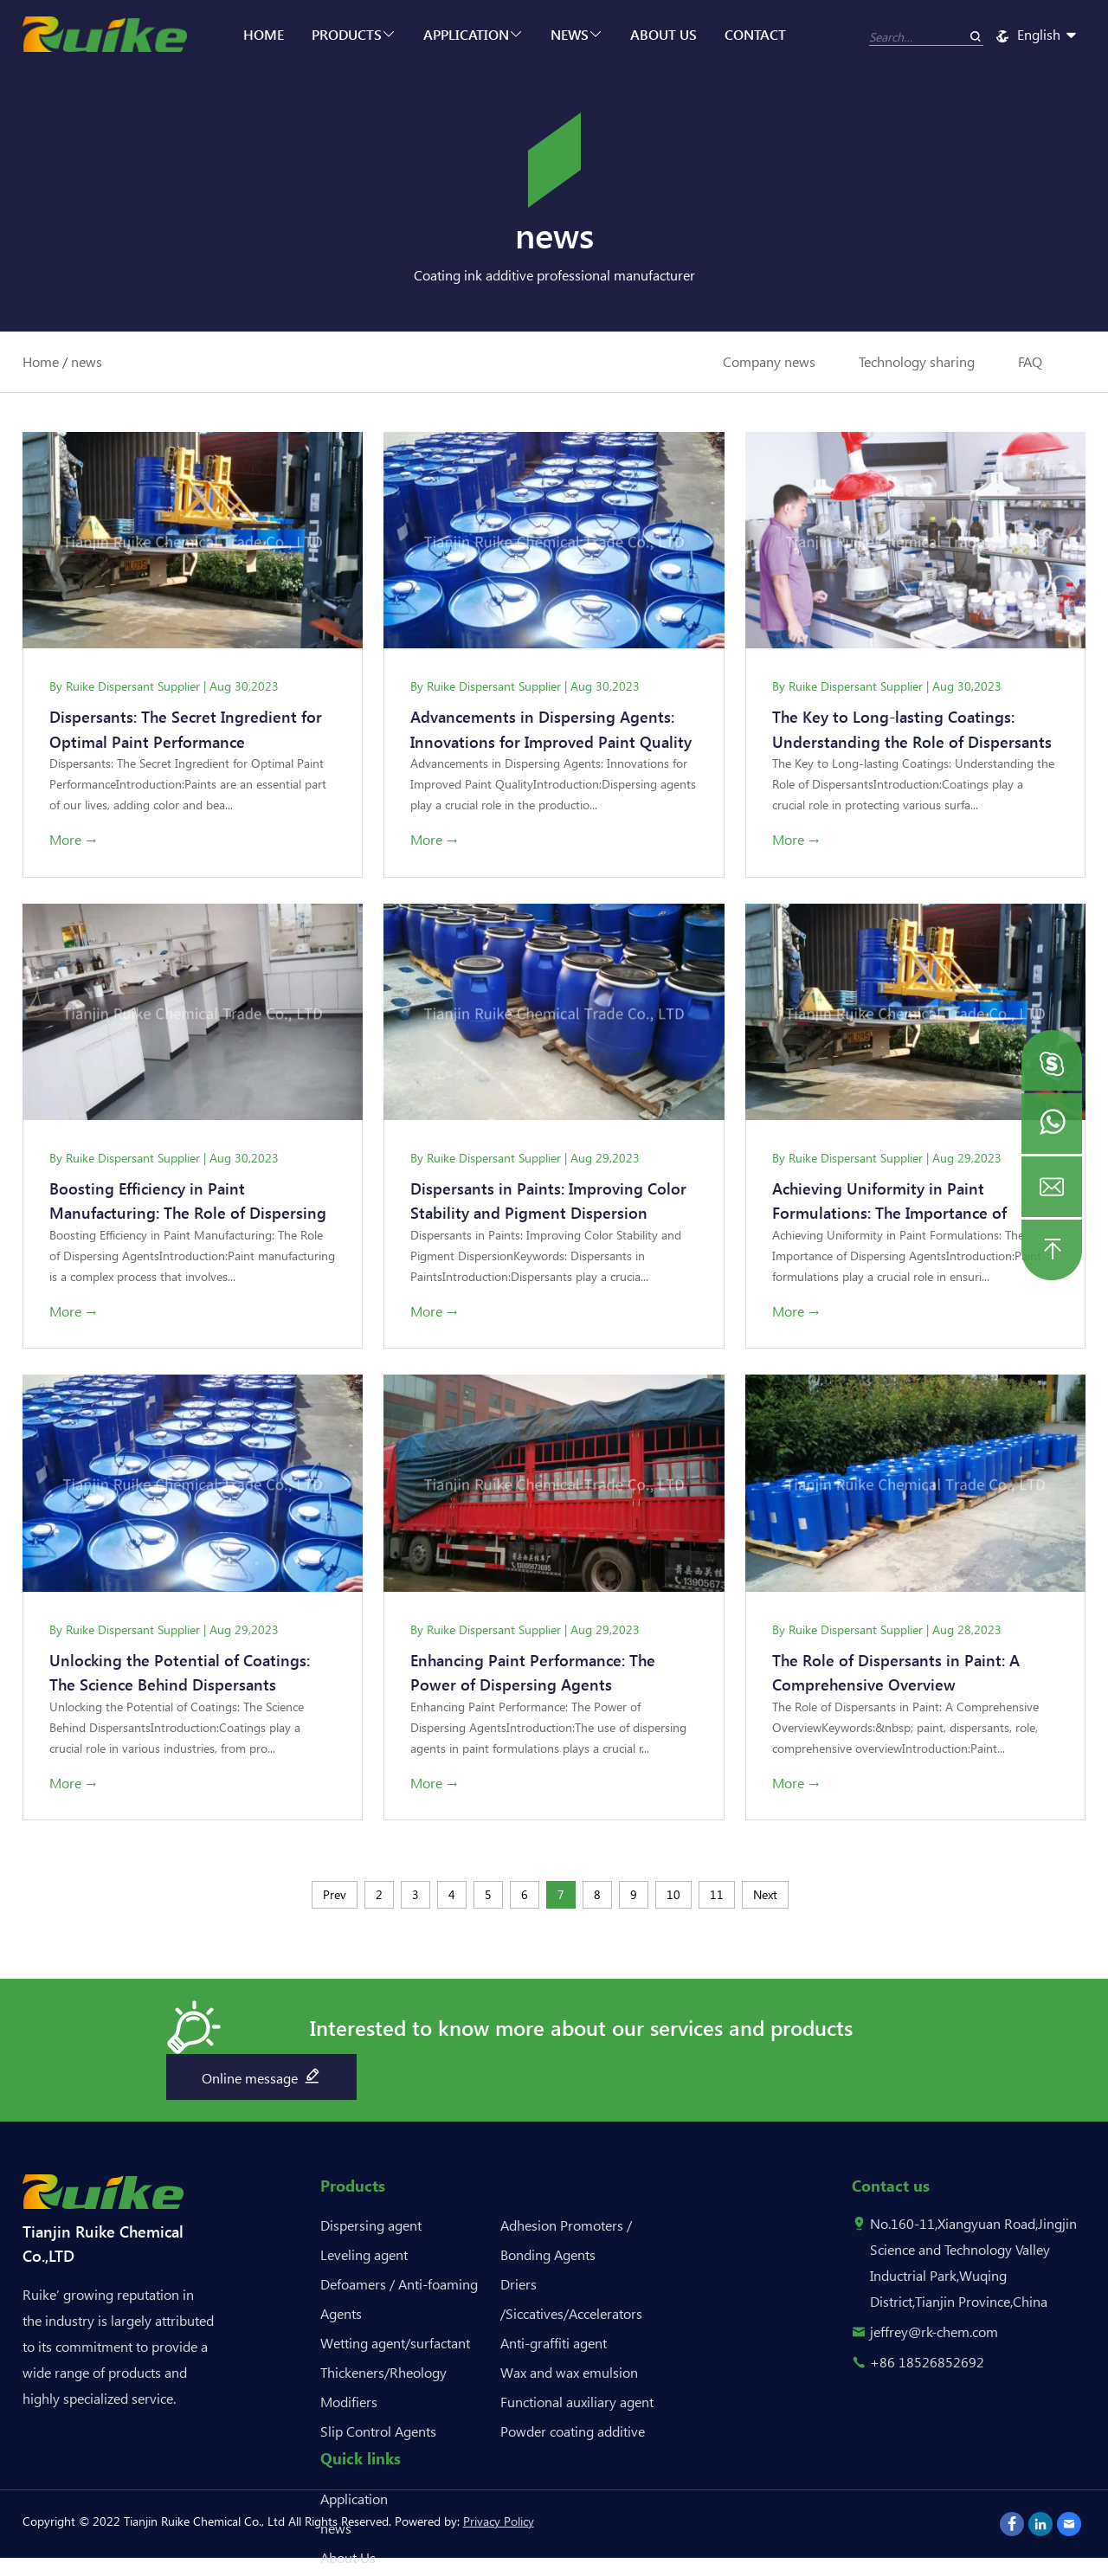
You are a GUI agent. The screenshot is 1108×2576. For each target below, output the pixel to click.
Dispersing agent (371, 2229)
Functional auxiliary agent (577, 2406)
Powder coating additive (572, 2435)
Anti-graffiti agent (553, 2347)
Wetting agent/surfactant (395, 2347)
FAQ (1030, 361)
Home (263, 34)
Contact (755, 34)
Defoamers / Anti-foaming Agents (399, 2303)
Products (354, 34)
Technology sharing (917, 361)
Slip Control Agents (378, 2435)
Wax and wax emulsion (569, 2376)
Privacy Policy (498, 2525)
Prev (334, 1898)
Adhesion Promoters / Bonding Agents (566, 2244)
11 (717, 1898)
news (576, 34)
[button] (1051, 1060)
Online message (262, 2080)
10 (673, 1898)
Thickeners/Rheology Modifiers (383, 2391)
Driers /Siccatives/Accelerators (571, 2303)
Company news (769, 361)
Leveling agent (364, 2259)
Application (473, 34)
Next (765, 1898)
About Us (663, 34)
